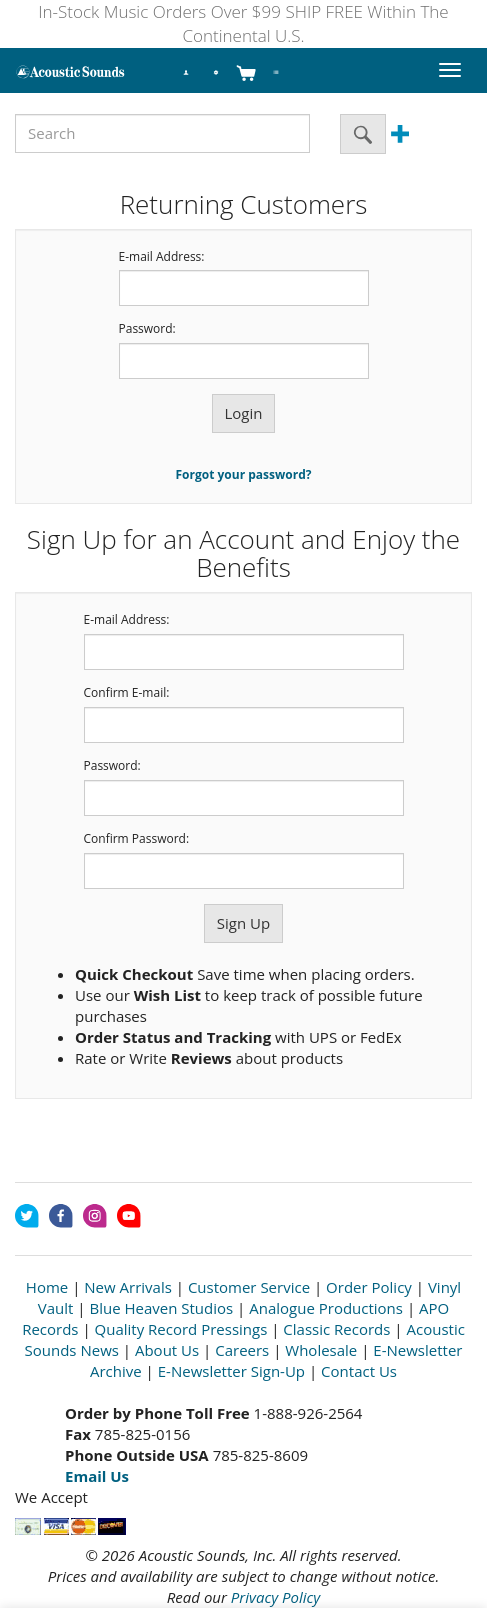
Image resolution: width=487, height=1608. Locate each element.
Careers (242, 1350)
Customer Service (249, 1287)
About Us (167, 1350)
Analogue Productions (326, 1308)
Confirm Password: (137, 839)
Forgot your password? (244, 474)
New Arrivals (128, 1287)
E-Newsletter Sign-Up (231, 1371)
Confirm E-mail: (127, 693)
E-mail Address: (162, 257)
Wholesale (321, 1350)
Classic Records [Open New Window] (336, 1329)
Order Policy (369, 1287)
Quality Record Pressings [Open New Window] (181, 1329)
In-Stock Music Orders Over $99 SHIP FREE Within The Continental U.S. (243, 23)
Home (47, 1287)
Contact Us (359, 1371)
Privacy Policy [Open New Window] (275, 1597)
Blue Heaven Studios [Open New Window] (161, 1308)
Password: (147, 329)
